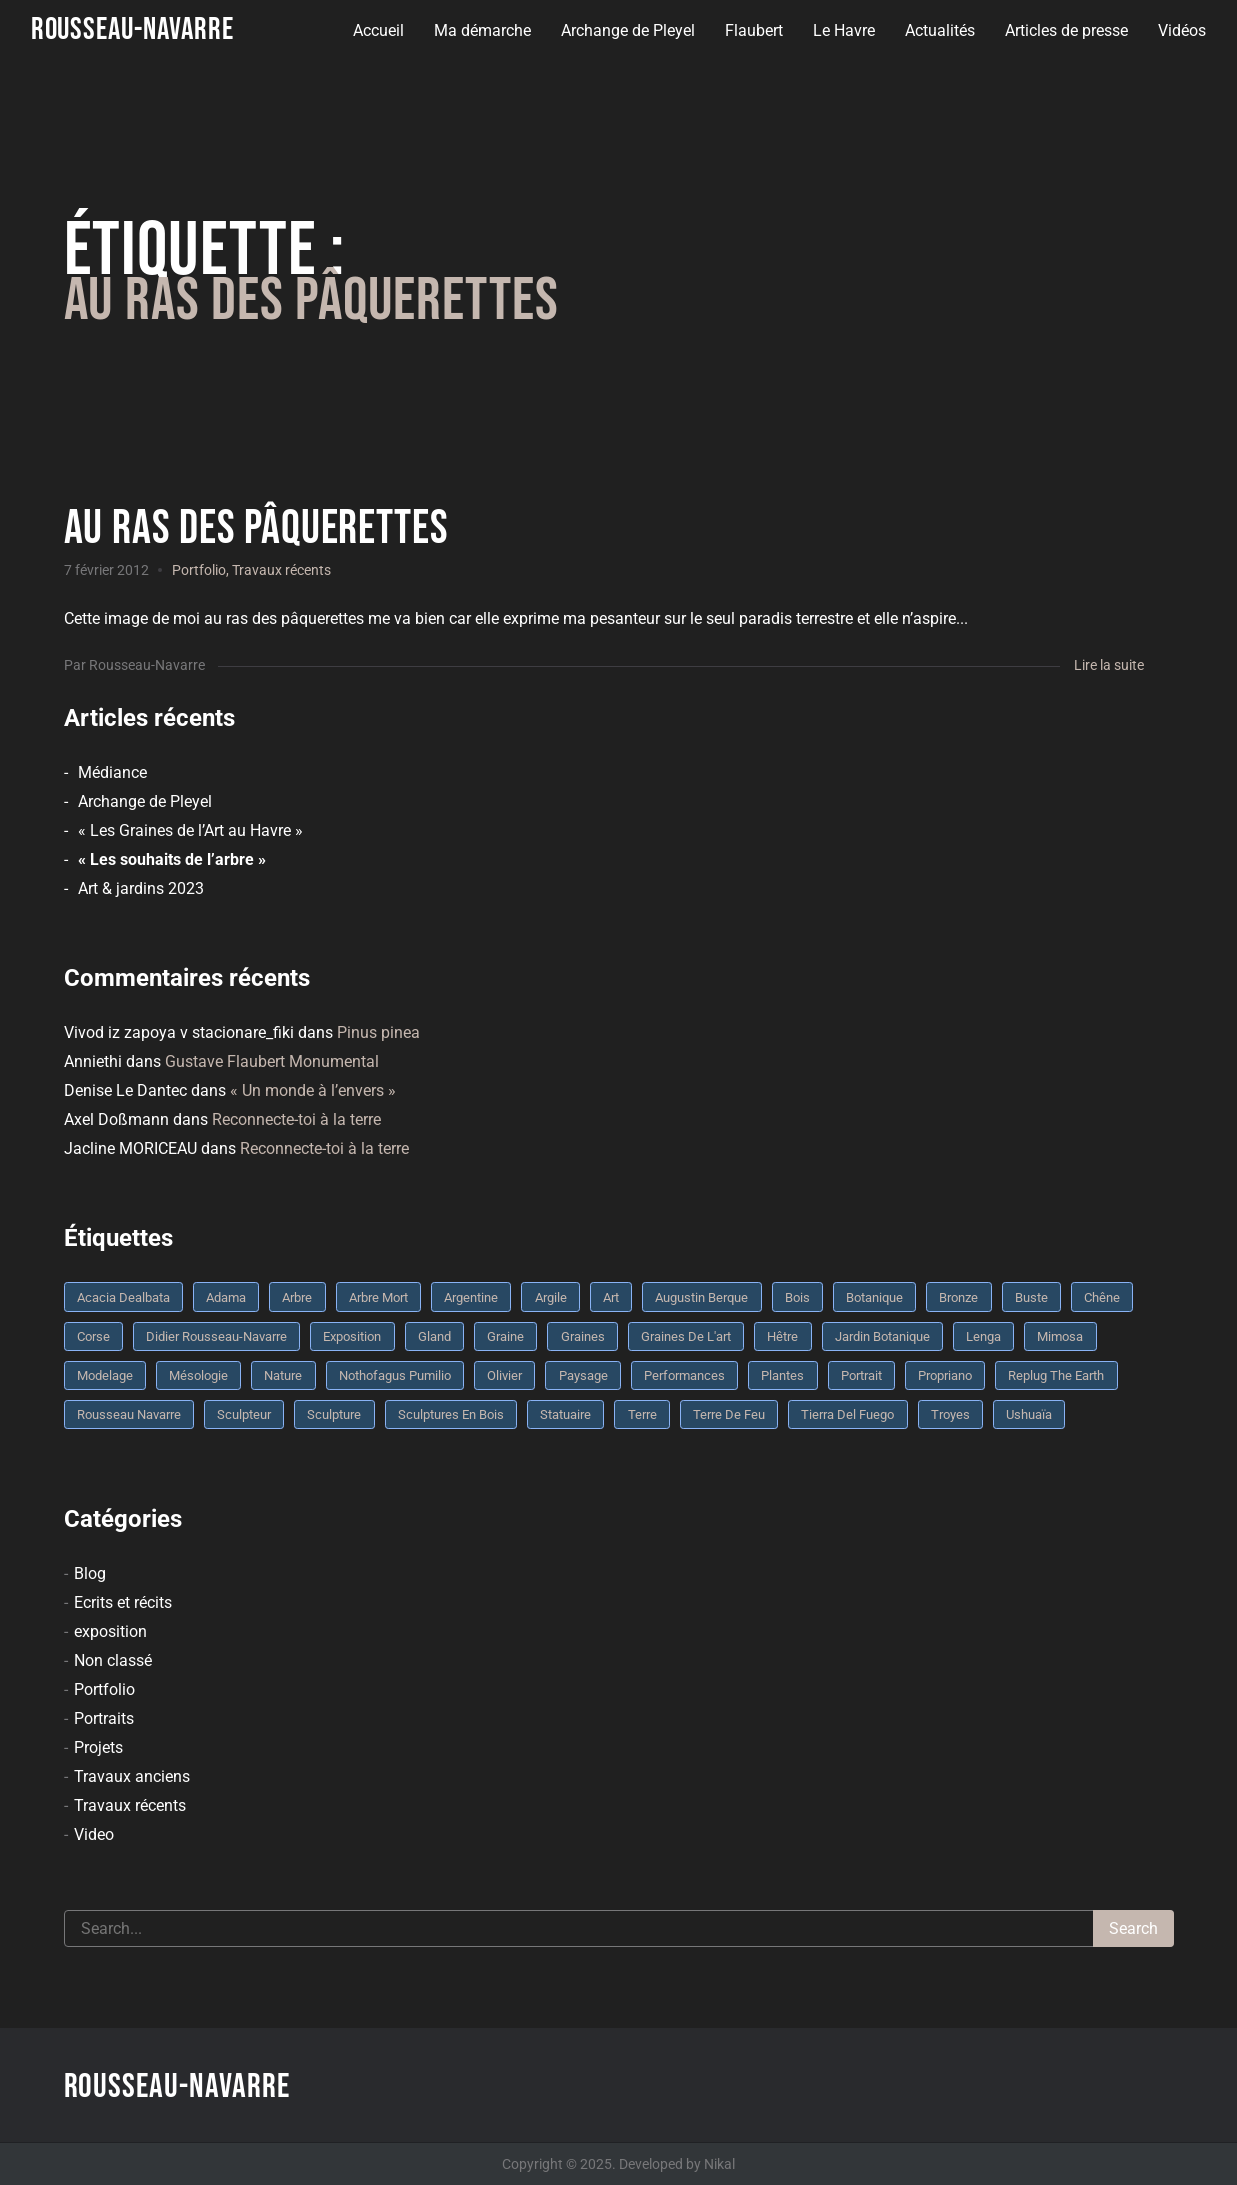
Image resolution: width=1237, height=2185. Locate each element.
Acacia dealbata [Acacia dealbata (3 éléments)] (123, 1297)
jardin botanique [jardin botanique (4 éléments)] (882, 1336)
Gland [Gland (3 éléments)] (434, 1336)
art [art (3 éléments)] (611, 1297)
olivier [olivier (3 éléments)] (504, 1375)
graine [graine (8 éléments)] (505, 1336)
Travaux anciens (132, 1776)
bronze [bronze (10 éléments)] (958, 1297)
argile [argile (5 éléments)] (551, 1297)
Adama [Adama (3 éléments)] (226, 1297)
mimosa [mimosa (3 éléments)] (1060, 1336)
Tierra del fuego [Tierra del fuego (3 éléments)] (847, 1414)
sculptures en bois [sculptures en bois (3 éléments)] (451, 1414)
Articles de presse (1066, 30)
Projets (98, 1747)
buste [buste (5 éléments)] (1031, 1297)
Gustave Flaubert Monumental (272, 1061)
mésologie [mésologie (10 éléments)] (198, 1375)
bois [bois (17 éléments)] (797, 1297)
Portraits (104, 1718)
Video (94, 1834)
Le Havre (844, 30)
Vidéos (1182, 30)
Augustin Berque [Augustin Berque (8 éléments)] (701, 1297)
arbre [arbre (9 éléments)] (297, 1297)
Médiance (112, 772)
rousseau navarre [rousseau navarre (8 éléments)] (129, 1414)
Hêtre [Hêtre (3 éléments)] (782, 1336)
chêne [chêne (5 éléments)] (1102, 1297)
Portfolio (199, 570)
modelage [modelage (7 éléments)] (105, 1375)
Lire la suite (1109, 665)
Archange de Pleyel (628, 30)
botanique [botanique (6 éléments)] (874, 1297)
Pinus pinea (378, 1032)
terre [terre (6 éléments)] (642, 1414)
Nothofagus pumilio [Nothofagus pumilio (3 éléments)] (395, 1375)
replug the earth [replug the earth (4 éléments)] (1056, 1375)
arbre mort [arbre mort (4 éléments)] (378, 1297)
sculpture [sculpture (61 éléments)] (334, 1414)
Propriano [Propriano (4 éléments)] (945, 1375)
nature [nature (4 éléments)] (283, 1375)
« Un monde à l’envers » (313, 1090)
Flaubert (754, 30)
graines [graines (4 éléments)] (583, 1336)
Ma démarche (482, 30)
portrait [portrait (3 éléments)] (861, 1375)
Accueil (378, 30)
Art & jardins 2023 (141, 888)
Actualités (940, 30)
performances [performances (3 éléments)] (684, 1375)
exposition (110, 1631)
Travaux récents (281, 570)
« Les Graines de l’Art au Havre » (190, 830)
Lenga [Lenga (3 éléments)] (983, 1336)
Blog (90, 1573)
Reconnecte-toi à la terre (296, 1119)
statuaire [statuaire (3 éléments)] (565, 1414)
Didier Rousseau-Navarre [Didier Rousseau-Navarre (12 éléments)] (216, 1336)
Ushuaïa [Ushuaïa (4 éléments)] (1029, 1414)
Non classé (113, 1660)
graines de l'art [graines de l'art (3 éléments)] (686, 1336)
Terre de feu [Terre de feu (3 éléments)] (729, 1414)
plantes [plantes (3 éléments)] (782, 1375)
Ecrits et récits (123, 1602)
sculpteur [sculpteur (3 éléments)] (244, 1414)
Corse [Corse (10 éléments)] (93, 1336)
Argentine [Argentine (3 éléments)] (471, 1297)
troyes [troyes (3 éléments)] (950, 1414)
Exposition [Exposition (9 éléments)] (352, 1336)
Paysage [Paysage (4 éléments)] (583, 1375)
